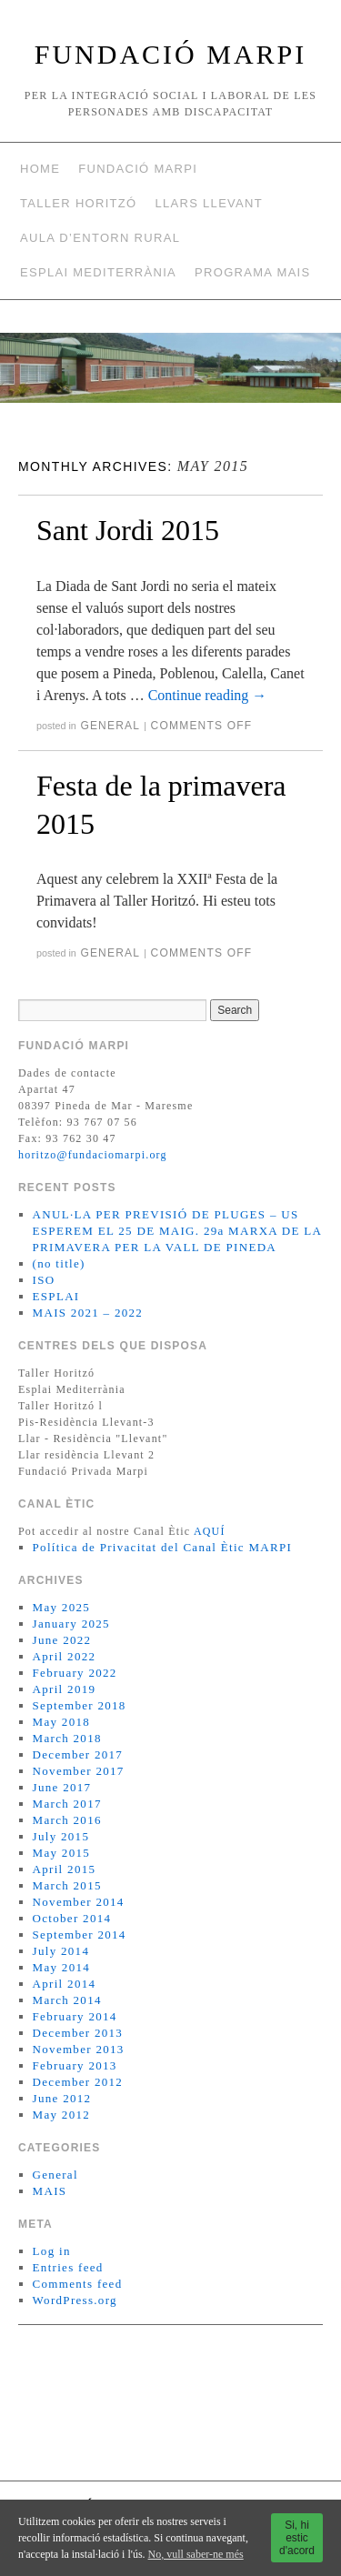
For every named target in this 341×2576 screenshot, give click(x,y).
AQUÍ (210, 1531)
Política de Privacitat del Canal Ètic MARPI (163, 1547)
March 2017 (67, 1803)
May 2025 (61, 1607)
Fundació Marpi (137, 168)
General (109, 725)
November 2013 (79, 2049)
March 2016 (67, 1820)
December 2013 (78, 2033)
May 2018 (61, 1722)
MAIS (50, 2191)
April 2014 (64, 1983)
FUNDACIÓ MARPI (171, 54)
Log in (52, 2251)
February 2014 (75, 2016)
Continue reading (207, 695)
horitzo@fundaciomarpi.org (92, 1154)
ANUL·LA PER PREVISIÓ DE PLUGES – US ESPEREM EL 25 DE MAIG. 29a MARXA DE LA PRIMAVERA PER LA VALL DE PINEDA (177, 1231)
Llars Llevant (209, 203)
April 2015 (64, 1869)
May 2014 (61, 1967)
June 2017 (62, 1787)
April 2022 (64, 1656)
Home (40, 168)
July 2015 (61, 1836)
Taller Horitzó (78, 203)
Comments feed (78, 2283)
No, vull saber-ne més (196, 2554)
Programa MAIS (252, 272)
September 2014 (79, 1934)
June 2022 (62, 1640)
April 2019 (64, 1689)
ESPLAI (56, 1296)
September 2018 (79, 1705)
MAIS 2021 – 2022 (88, 1312)
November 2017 (79, 1771)
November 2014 (79, 1902)
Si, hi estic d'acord (297, 2538)
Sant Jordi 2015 (127, 530)
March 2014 (67, 2000)
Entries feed (68, 2267)
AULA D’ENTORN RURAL (100, 238)
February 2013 (75, 2065)
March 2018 (67, 1738)
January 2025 (71, 1623)
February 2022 (75, 1672)
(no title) (59, 1263)
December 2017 (78, 1754)
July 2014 (61, 1951)
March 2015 (67, 1885)
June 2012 (62, 2098)
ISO (44, 1280)
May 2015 (61, 1852)
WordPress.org (75, 2300)
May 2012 (61, 2114)
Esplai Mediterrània (98, 272)
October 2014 (72, 1918)
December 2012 (78, 2082)
